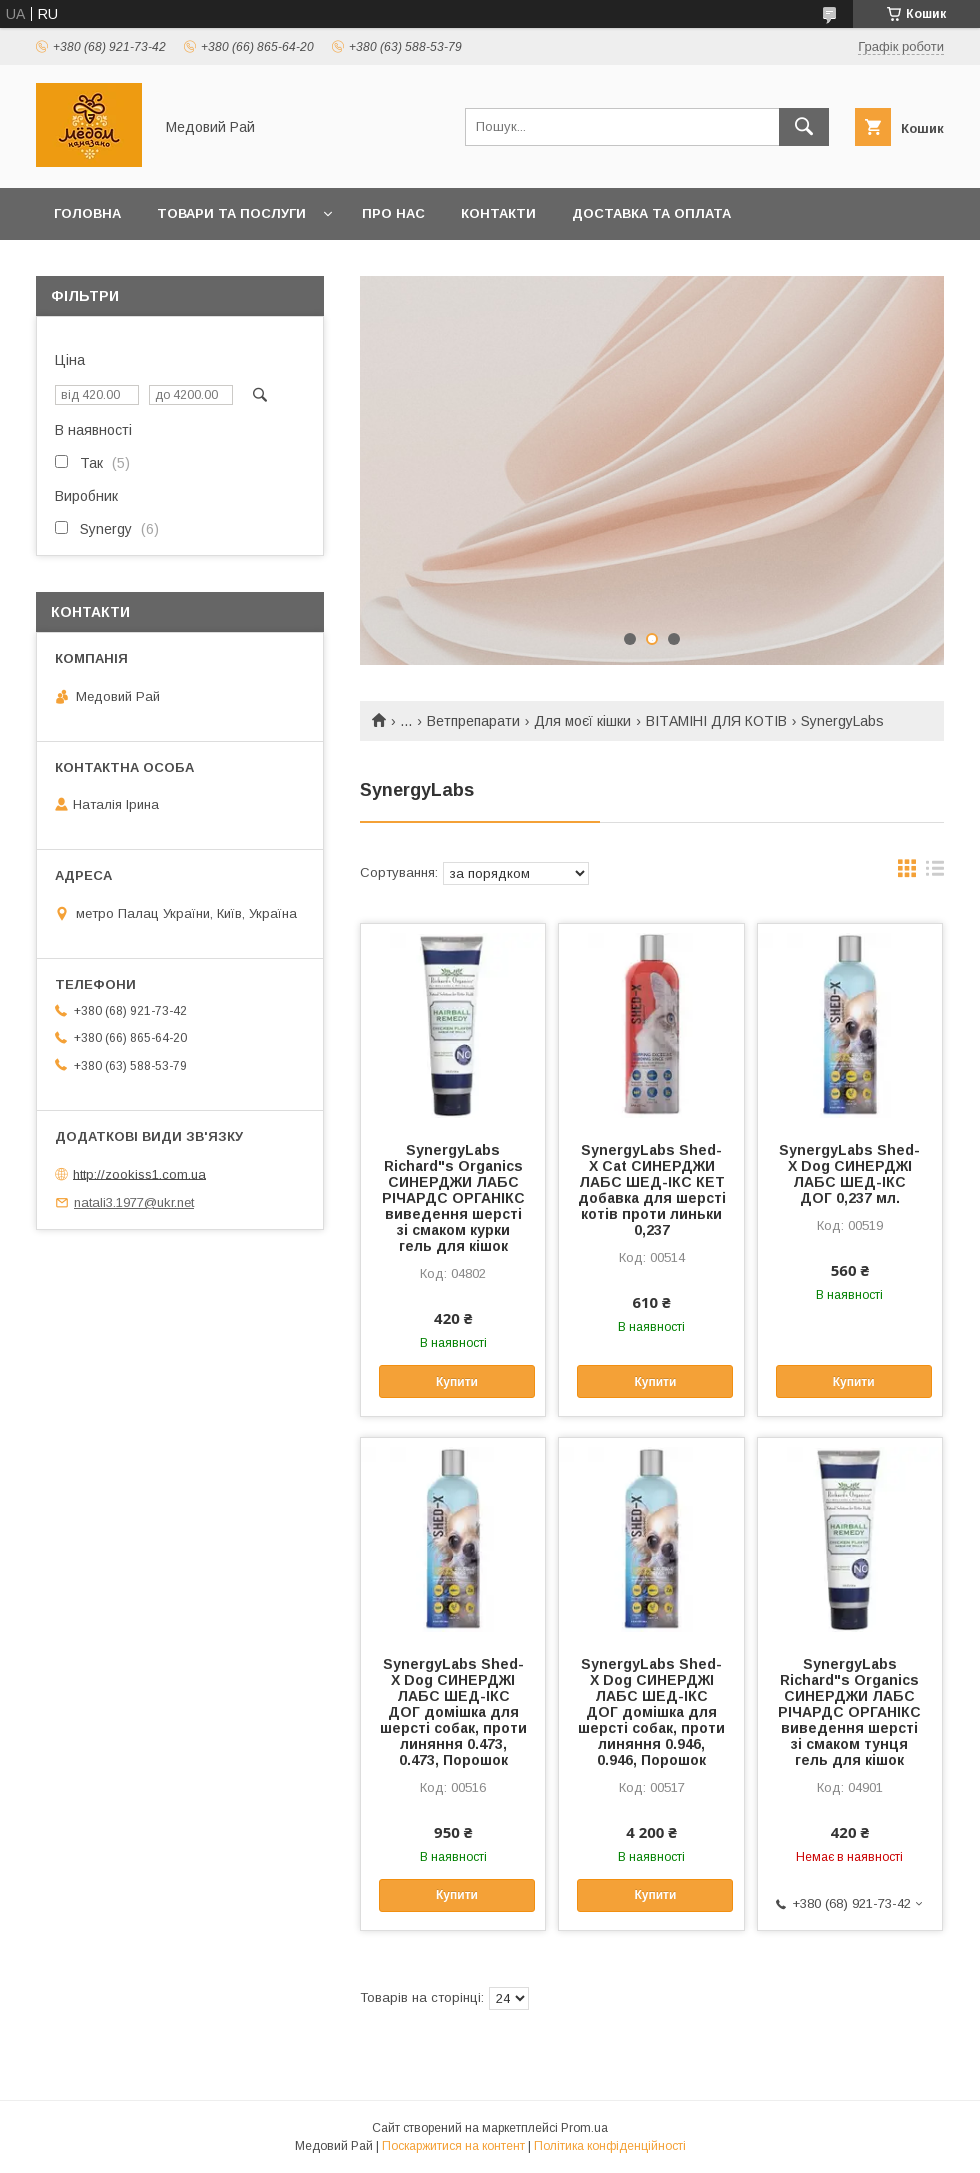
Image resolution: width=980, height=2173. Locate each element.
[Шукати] (804, 127)
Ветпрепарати (473, 721)
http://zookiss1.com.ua (139, 1173)
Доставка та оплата (651, 213)
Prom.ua (584, 2128)
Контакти (498, 213)
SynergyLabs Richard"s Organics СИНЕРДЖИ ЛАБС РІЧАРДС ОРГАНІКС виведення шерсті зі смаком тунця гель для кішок (849, 1712)
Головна (87, 213)
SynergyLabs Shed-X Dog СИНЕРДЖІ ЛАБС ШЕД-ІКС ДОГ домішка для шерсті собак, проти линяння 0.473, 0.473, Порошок (453, 1712)
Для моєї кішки (582, 721)
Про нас (393, 213)
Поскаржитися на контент (453, 2146)
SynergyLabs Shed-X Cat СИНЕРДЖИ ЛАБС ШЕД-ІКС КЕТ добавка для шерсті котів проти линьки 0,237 (652, 1190)
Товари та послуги (231, 213)
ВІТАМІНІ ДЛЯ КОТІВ (716, 721)
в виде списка (935, 873)
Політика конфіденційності (610, 2146)
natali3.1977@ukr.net (134, 1202)
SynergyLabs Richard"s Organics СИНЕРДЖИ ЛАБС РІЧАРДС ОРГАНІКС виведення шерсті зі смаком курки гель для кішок (453, 1198)
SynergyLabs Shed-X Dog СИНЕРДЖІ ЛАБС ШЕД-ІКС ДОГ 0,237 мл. (849, 1174)
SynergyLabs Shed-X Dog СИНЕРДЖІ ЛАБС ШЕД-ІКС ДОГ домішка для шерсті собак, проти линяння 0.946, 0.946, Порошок (651, 1712)
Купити (457, 1382)
